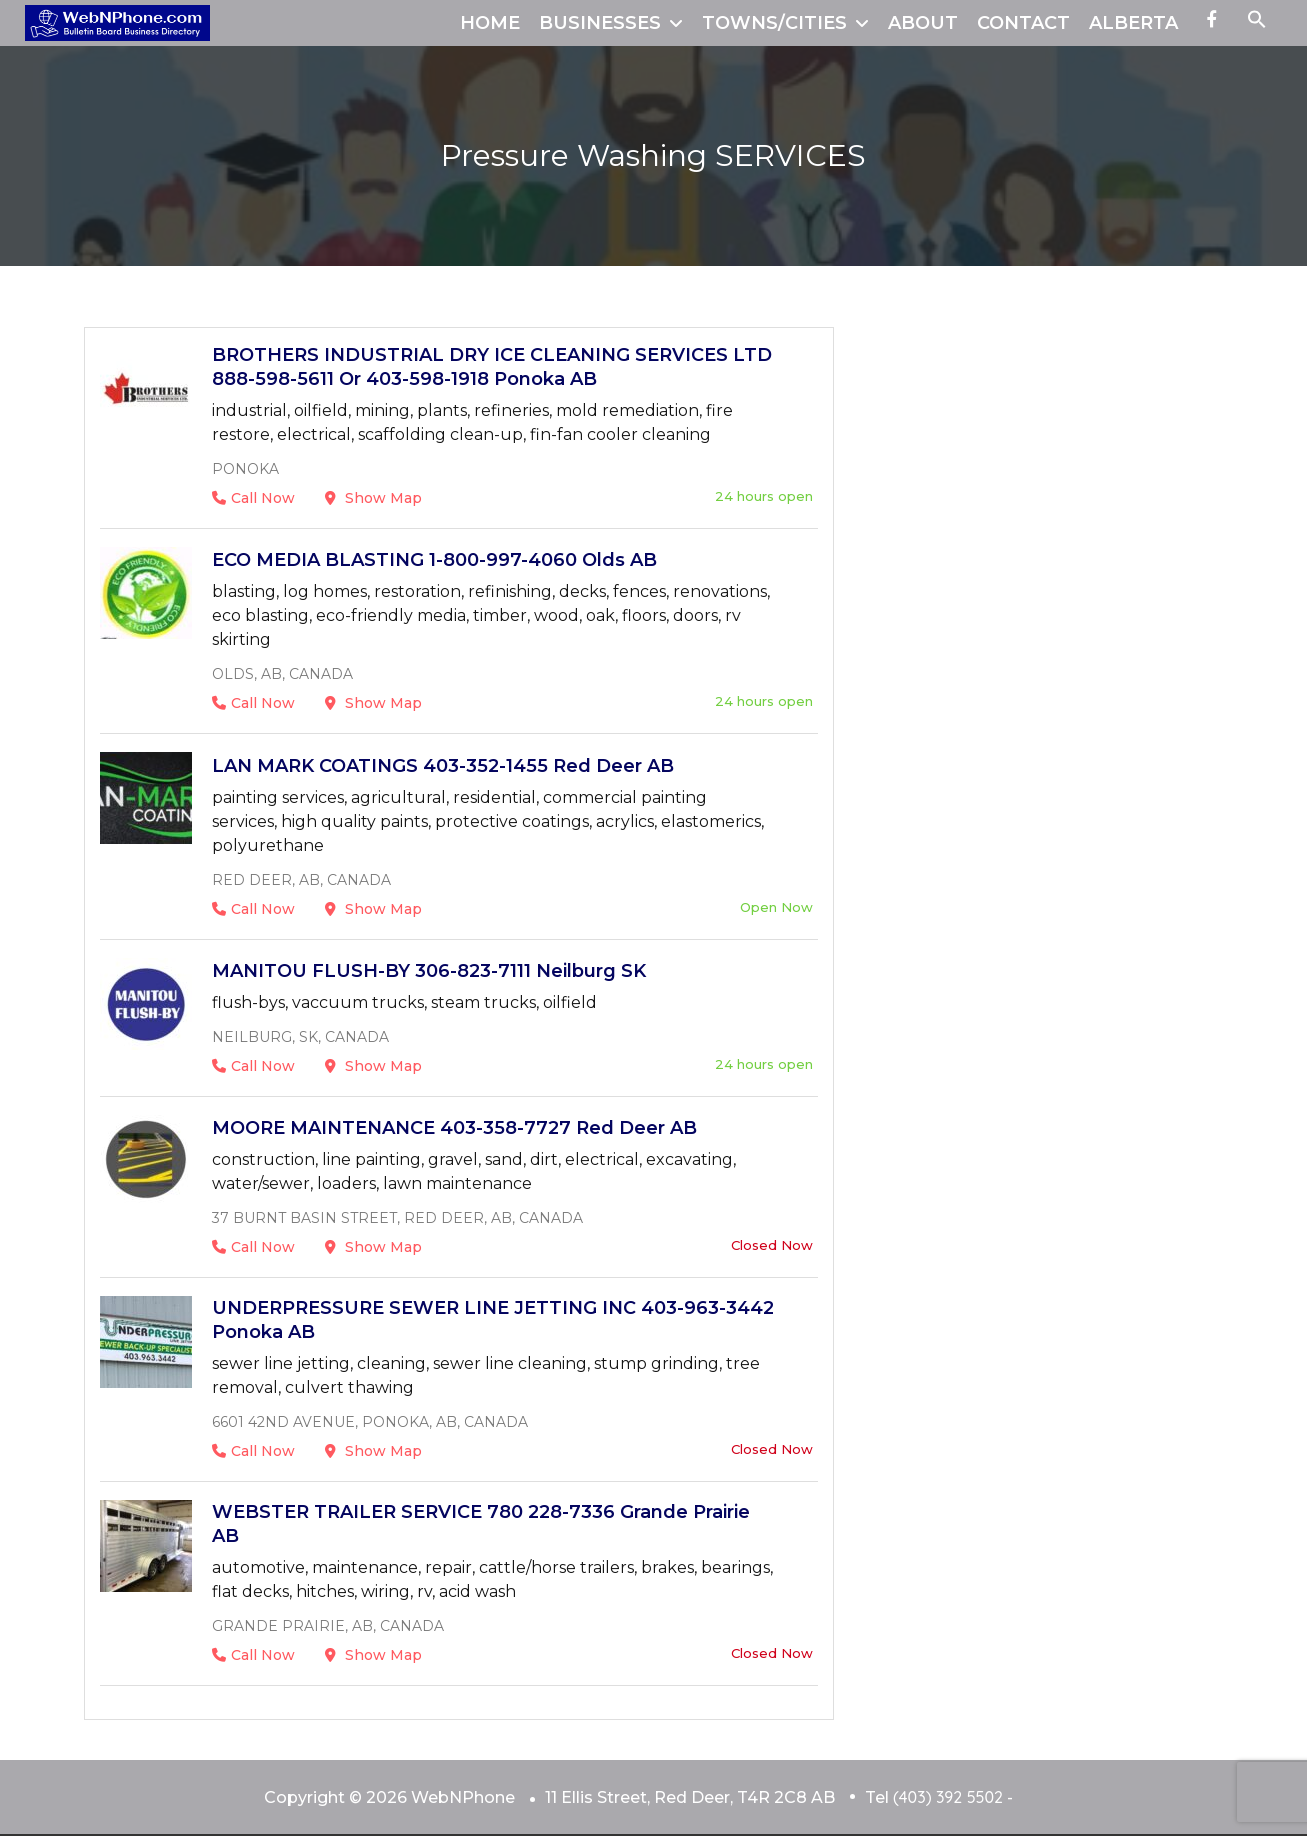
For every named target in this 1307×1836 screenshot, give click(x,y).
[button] (1257, 23)
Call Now (253, 498)
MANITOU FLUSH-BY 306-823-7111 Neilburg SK (429, 971)
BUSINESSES (600, 23)
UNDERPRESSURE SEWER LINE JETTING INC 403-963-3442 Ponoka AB (493, 1320)
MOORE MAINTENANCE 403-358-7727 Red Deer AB (454, 1128)
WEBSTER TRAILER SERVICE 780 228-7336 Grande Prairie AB (481, 1524)
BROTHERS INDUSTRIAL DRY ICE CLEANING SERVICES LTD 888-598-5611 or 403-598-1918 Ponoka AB (492, 367)
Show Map (373, 498)
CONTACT (1023, 23)
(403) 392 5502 (948, 1797)
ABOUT (923, 23)
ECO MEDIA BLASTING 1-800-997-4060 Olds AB (434, 560)
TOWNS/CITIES (774, 23)
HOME (490, 23)
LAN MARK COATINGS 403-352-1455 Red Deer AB (443, 766)
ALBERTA (1133, 23)
